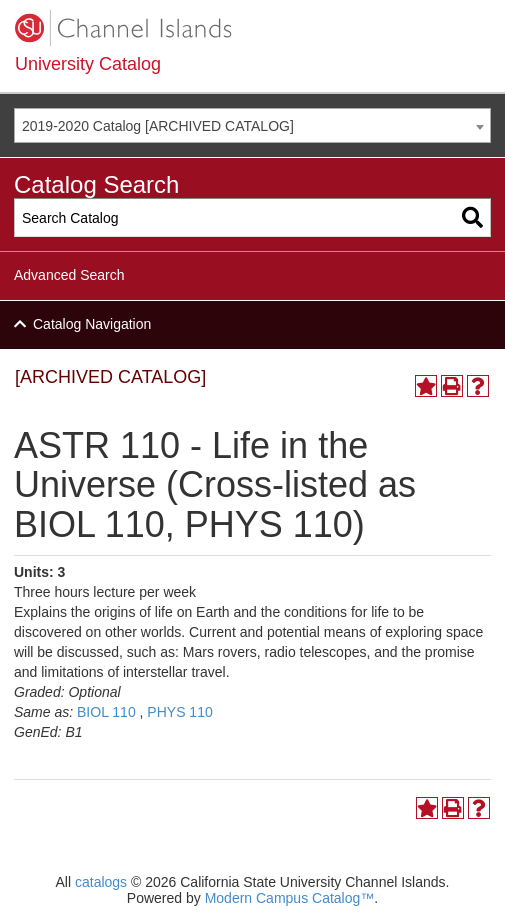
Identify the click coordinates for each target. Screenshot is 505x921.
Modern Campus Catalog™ (290, 898)
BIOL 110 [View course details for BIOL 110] (106, 712)
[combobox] (252, 125)
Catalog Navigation (92, 324)
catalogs (101, 882)
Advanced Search (69, 275)
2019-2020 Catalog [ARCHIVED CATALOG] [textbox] (158, 126)
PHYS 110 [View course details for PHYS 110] (179, 712)
